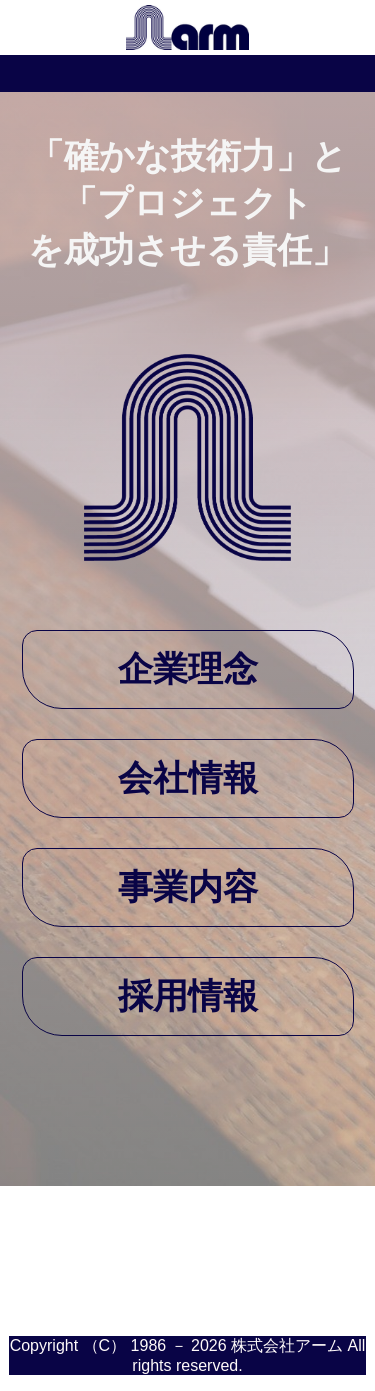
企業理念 (188, 668)
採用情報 (188, 995)
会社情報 (188, 777)
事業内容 (188, 886)
